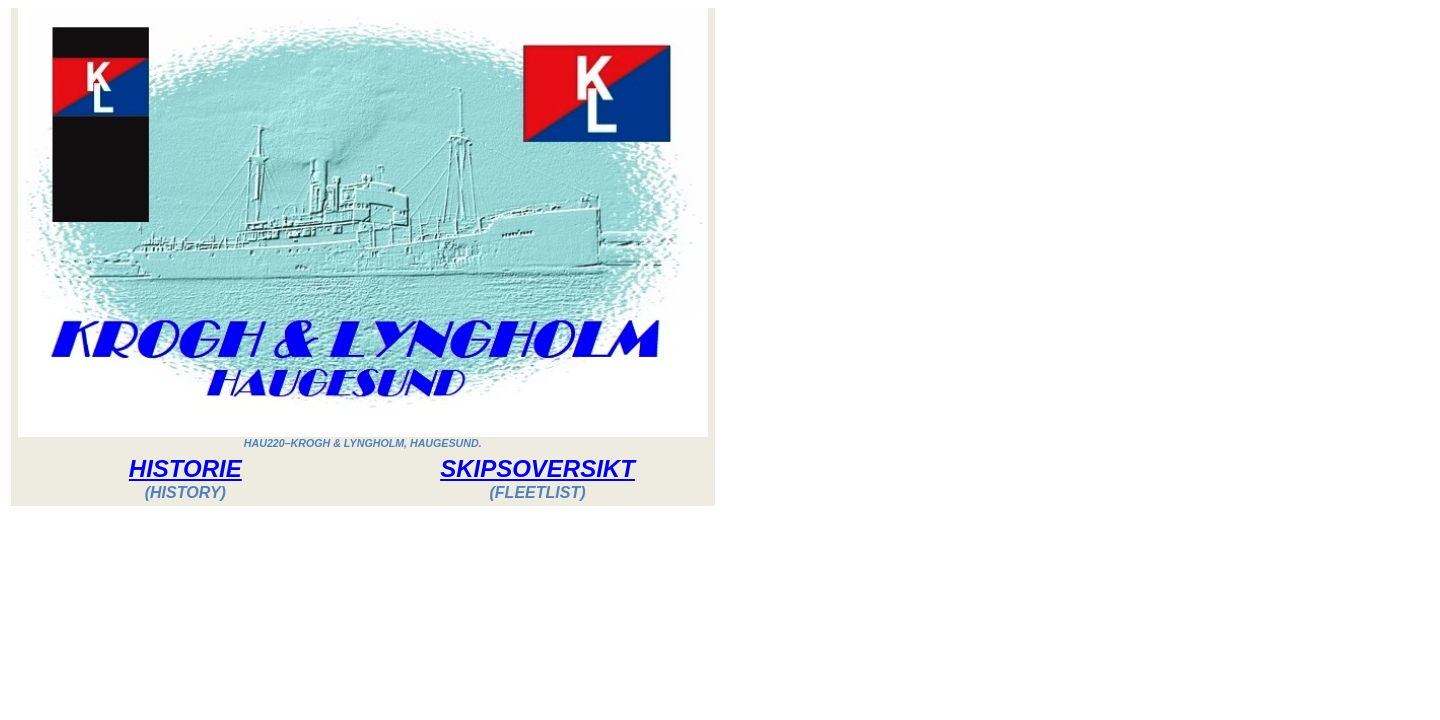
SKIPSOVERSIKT (537, 468)
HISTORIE (185, 468)
